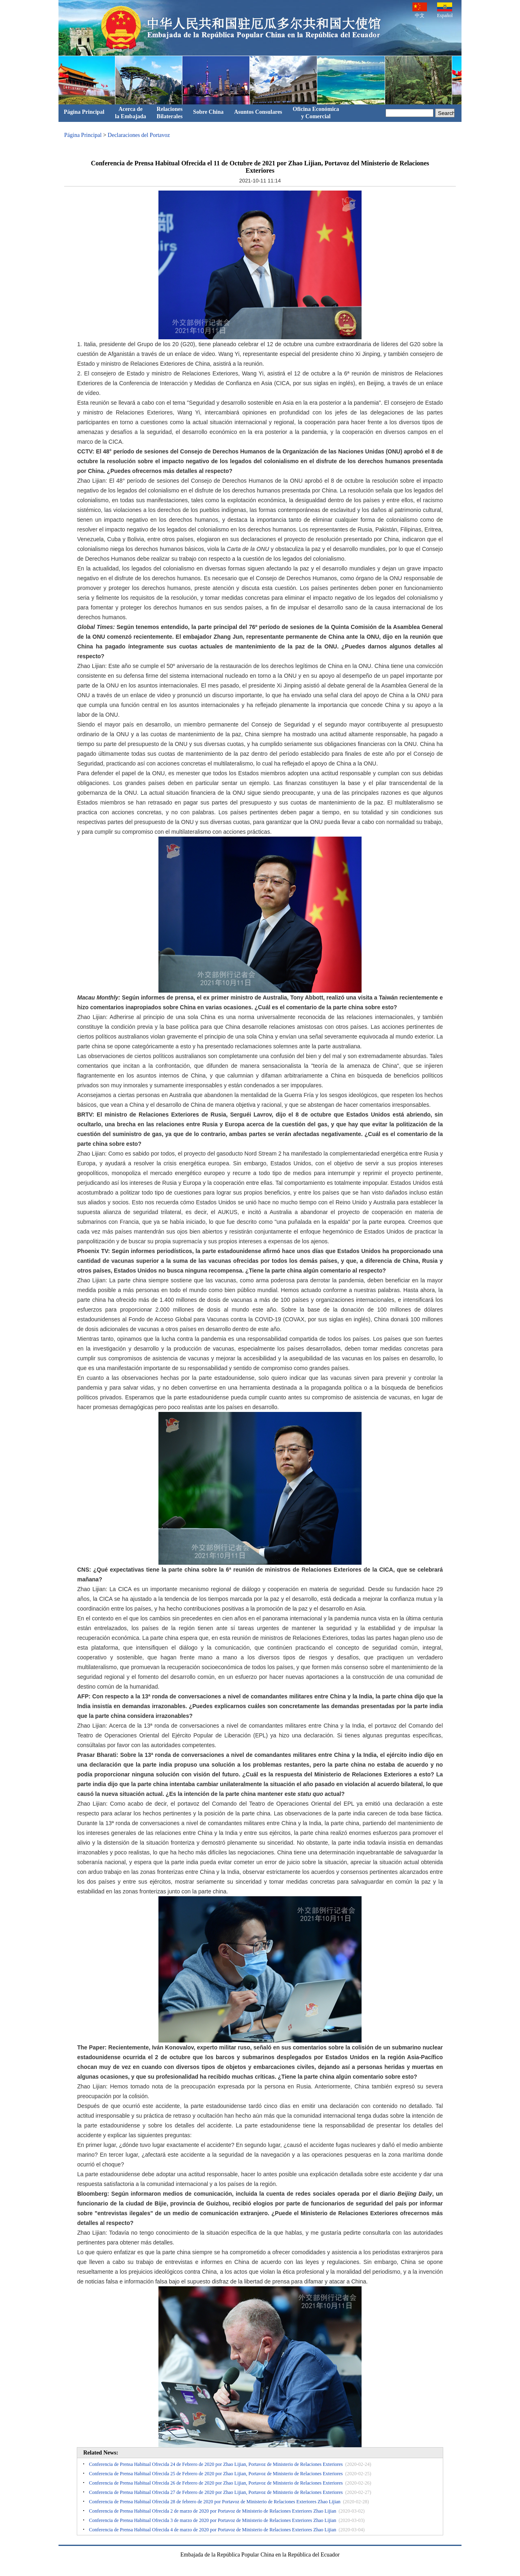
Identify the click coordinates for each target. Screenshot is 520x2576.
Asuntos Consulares (258, 112)
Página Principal (84, 112)
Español (445, 10)
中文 (419, 10)
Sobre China (208, 112)
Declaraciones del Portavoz (139, 135)
